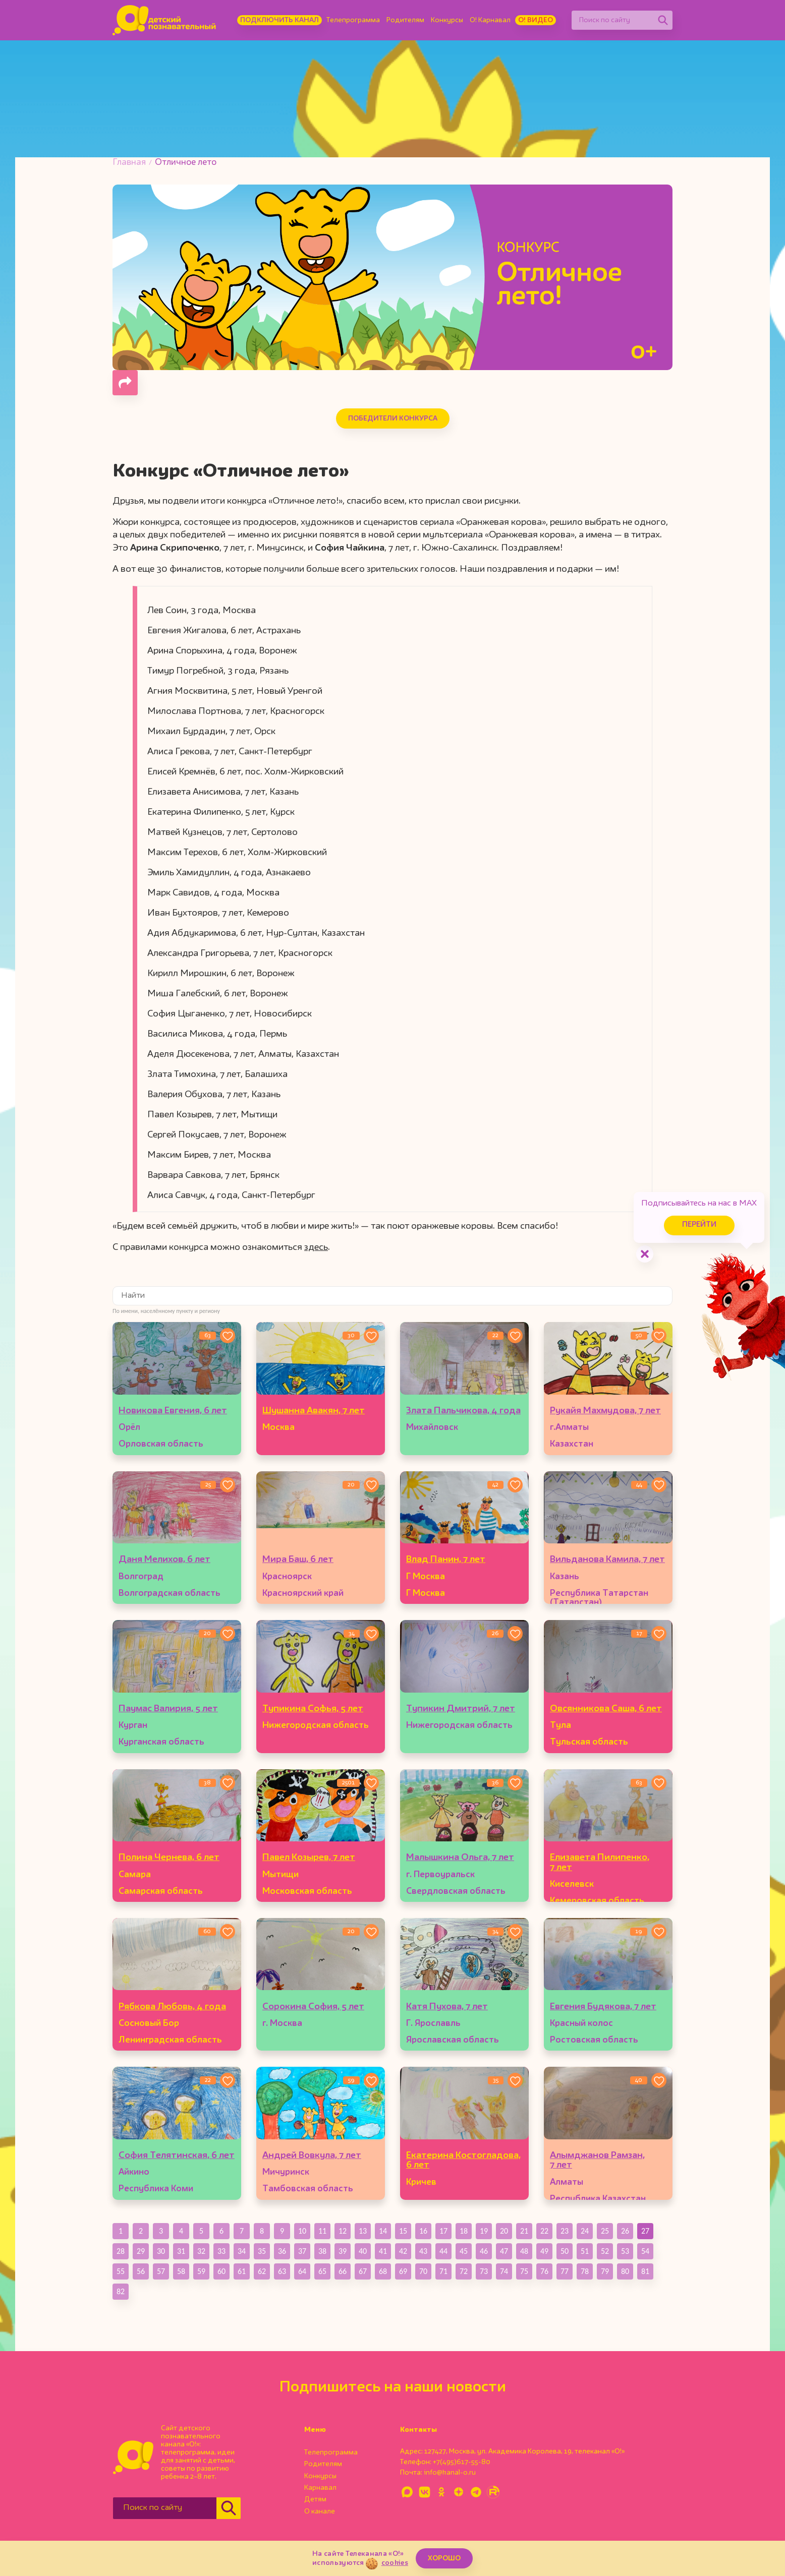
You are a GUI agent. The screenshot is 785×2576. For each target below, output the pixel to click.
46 (484, 2251)
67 (363, 2271)
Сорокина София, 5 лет (313, 2007)
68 (383, 2271)
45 (464, 2251)
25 (605, 2231)
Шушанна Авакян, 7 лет (313, 1411)
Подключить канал (279, 20)
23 (564, 2231)
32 (201, 2251)
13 (363, 2231)
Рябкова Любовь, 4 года (172, 2007)
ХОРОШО (444, 2558)
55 (121, 2271)
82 (121, 2291)
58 (181, 2271)
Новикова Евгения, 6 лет (173, 1411)
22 (544, 2231)
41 (383, 2251)
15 (403, 2231)
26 (625, 2231)
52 (605, 2251)
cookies (394, 2563)
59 (201, 2271)
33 (221, 2251)
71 (443, 2271)
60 (221, 2271)
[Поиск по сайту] (612, 20)
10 (302, 2231)
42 (403, 2251)
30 (161, 2251)
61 (242, 2271)
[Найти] (662, 20)
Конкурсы (447, 20)
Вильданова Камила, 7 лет (607, 1559)
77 (564, 2271)
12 (343, 2231)
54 (645, 2251)
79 (605, 2271)
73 (484, 2271)
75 (524, 2271)
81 (645, 2271)
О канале (319, 2511)
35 (262, 2251)
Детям (315, 2499)
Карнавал (320, 2488)
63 (282, 2271)
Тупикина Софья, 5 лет (312, 1709)
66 (343, 2271)
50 (564, 2251)
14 (383, 2231)
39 (343, 2251)
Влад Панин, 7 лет (445, 1559)
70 (423, 2271)
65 (322, 2271)
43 (423, 2251)
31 (181, 2251)
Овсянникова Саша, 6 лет (606, 1709)
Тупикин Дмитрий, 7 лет (460, 1709)
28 (121, 2251)
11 (322, 2231)
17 (443, 2231)
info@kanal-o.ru (450, 2473)
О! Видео (535, 20)
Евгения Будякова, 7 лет (603, 2007)
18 (464, 2231)
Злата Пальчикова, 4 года (463, 1411)
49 (544, 2251)
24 (585, 2231)
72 (464, 2271)
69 (403, 2271)
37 (302, 2251)
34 (242, 2251)
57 (161, 2271)
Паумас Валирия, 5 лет (168, 1709)
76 (544, 2271)
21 (524, 2231)
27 (645, 2231)
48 (524, 2251)
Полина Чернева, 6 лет (169, 1857)
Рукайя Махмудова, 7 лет (605, 1411)
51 (585, 2251)
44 (443, 2251)
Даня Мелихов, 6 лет (164, 1559)
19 (484, 2231)
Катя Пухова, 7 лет (447, 2007)
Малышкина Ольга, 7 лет (460, 1857)
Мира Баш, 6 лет (297, 1559)
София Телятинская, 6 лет (177, 2155)
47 (504, 2251)
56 (141, 2271)
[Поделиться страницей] (125, 382)
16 (423, 2231)
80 (625, 2271)
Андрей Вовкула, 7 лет (311, 2155)
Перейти (699, 1225)
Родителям (405, 20)
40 (363, 2251)
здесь (316, 1247)
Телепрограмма (353, 20)
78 (585, 2271)
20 (504, 2231)
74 (504, 2271)
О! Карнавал (490, 20)
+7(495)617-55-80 (461, 2462)
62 (262, 2271)
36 (282, 2251)
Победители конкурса (392, 418)
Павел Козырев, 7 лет (308, 1857)
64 (302, 2271)
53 (625, 2251)
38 (322, 2251)
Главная (129, 162)
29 (141, 2251)
